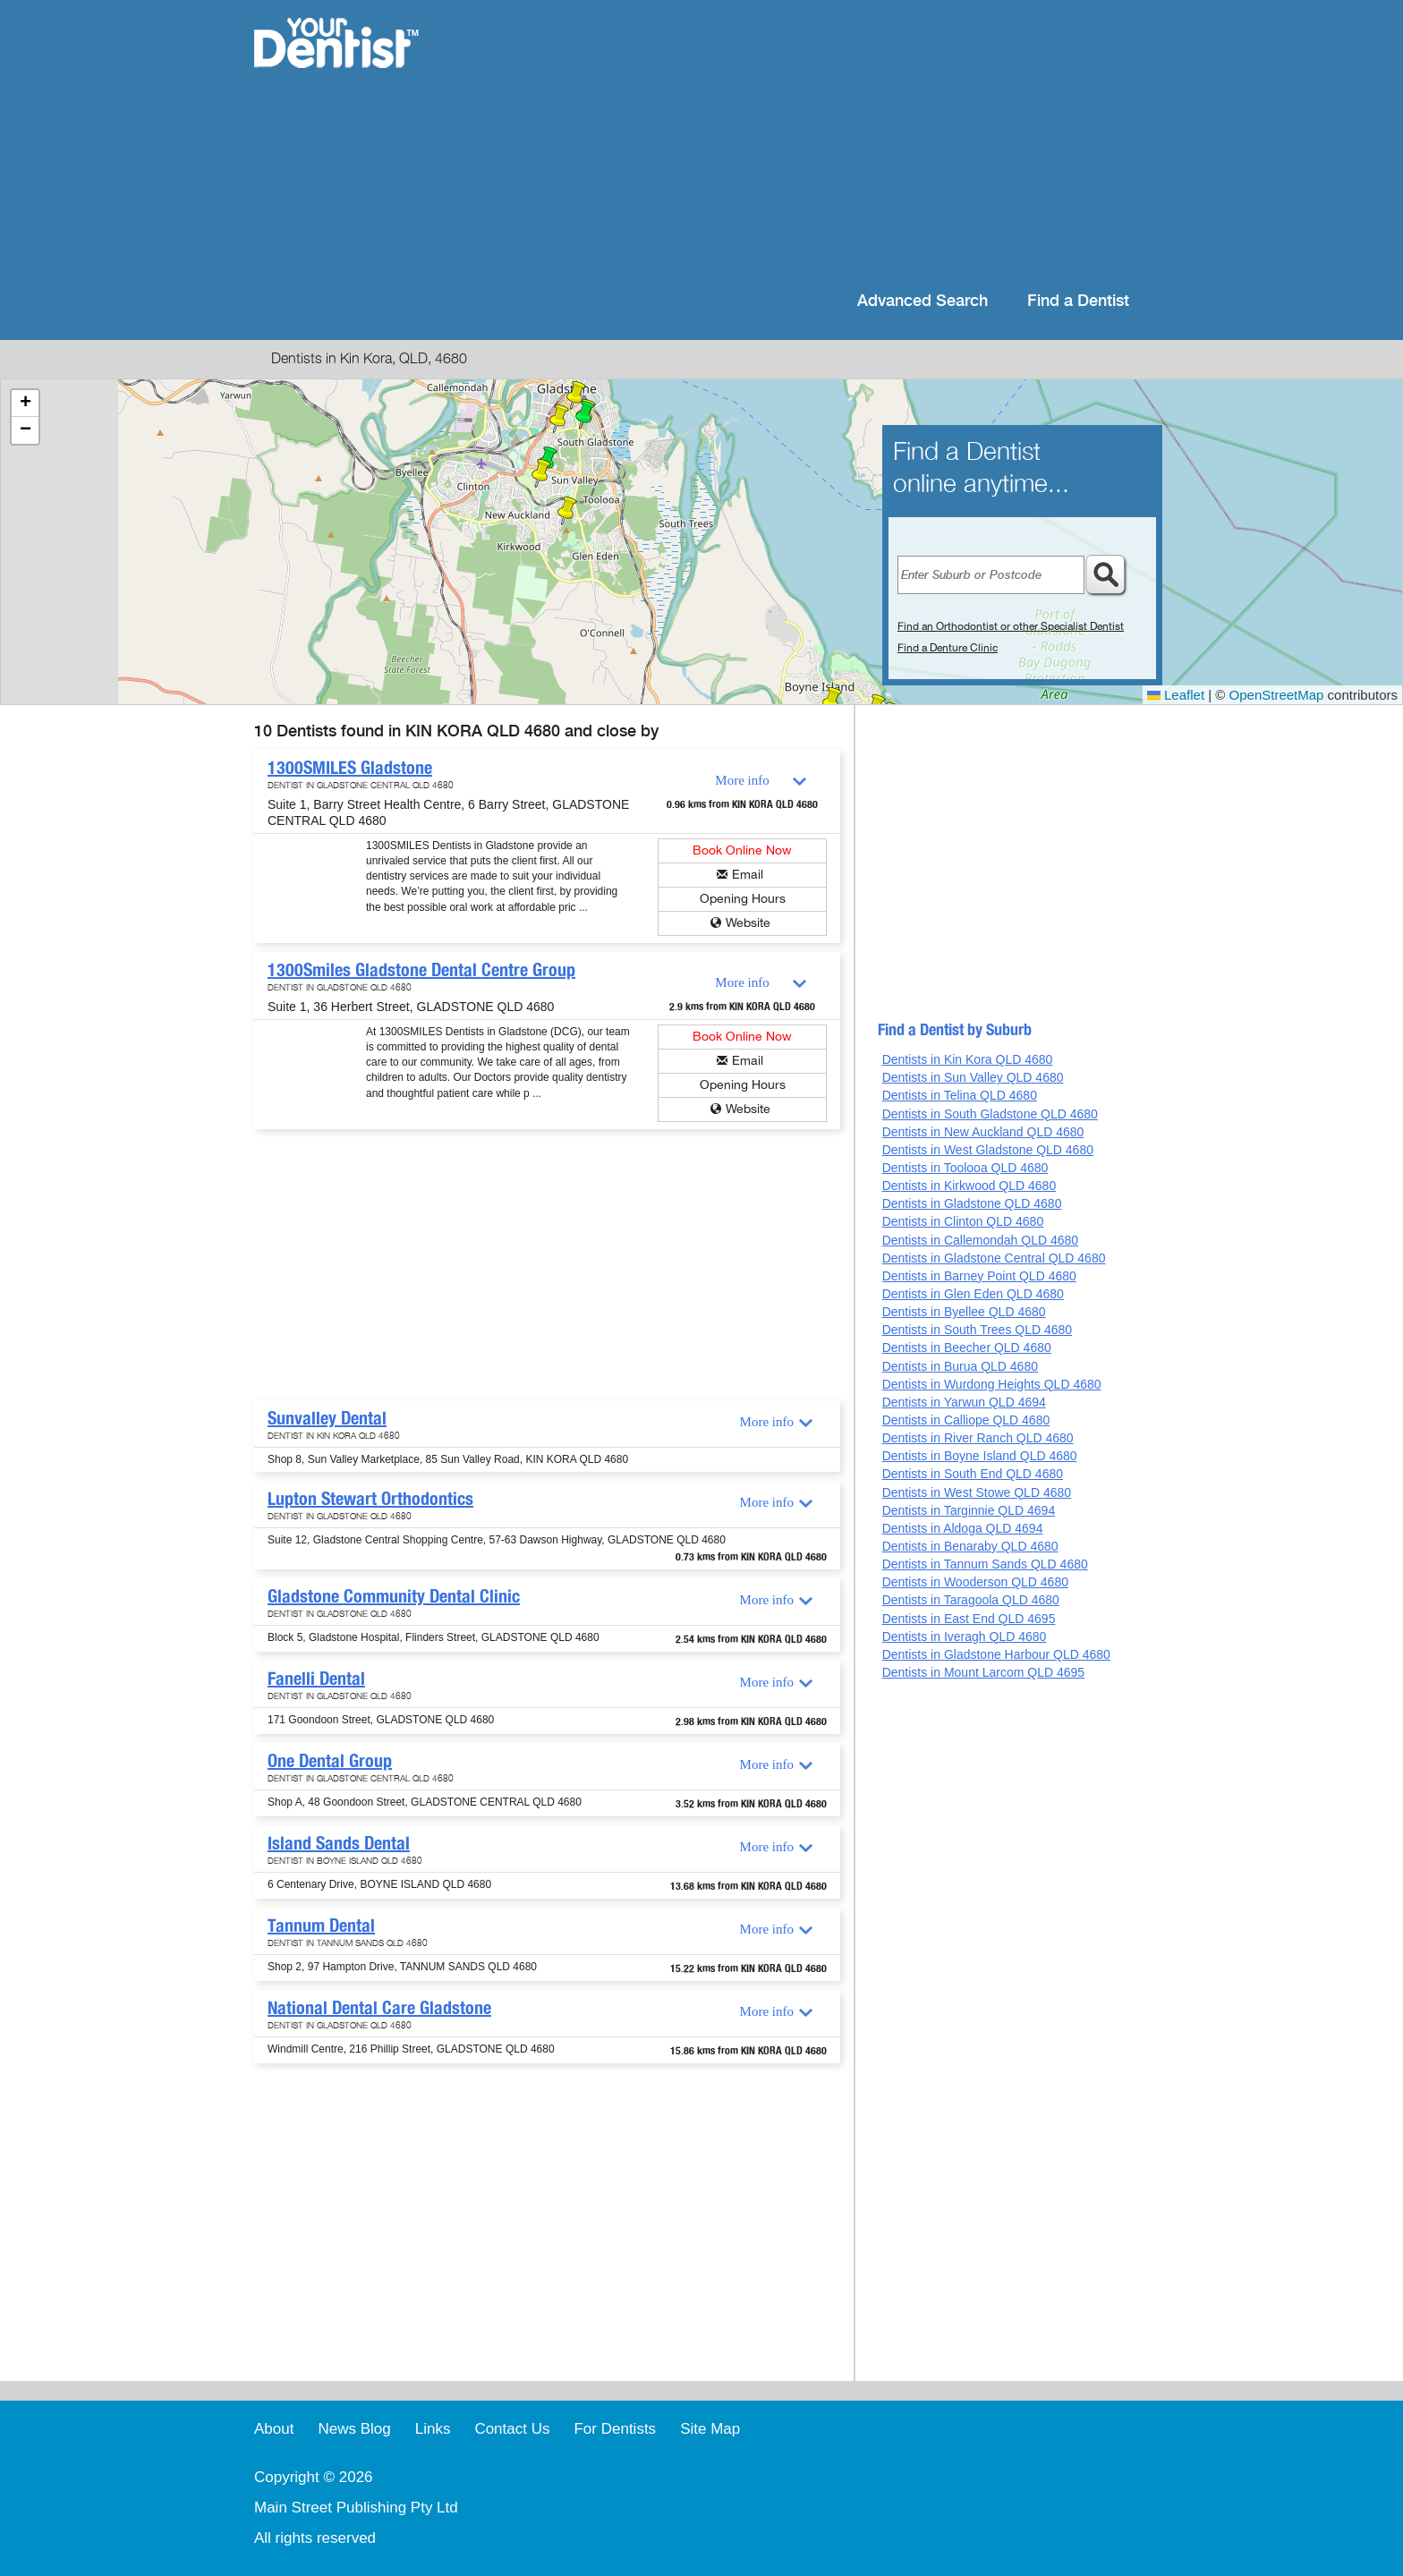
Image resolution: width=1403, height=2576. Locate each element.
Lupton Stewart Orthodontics (370, 1498)
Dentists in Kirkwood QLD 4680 (969, 1185)
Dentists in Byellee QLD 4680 (964, 1312)
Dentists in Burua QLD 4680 (960, 1366)
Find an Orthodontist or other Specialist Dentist (1010, 626)
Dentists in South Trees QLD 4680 (977, 1329)
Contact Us (511, 2428)
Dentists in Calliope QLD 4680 (966, 1420)
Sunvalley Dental (327, 1418)
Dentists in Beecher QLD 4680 (966, 1347)
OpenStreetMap (1276, 694)
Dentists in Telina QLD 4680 (959, 1095)
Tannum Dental (321, 1925)
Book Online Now (742, 850)
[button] (585, 415)
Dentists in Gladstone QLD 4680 (972, 1203)
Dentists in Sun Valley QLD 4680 (973, 1077)
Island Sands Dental (339, 1843)
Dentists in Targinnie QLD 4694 (969, 1510)
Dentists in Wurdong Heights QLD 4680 (991, 1384)
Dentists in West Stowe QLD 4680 (976, 1492)
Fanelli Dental (316, 1678)
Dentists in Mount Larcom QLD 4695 (983, 1672)
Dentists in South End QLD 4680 (972, 1474)
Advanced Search (922, 301)
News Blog (354, 2428)
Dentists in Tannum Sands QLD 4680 (985, 1564)
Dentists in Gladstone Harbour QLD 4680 (996, 1654)
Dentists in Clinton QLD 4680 (963, 1221)
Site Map (710, 2428)
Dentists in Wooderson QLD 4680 (975, 1582)
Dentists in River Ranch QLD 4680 (978, 1438)
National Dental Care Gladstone (379, 2008)
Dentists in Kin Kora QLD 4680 (967, 1059)
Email (747, 874)
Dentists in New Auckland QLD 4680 (983, 1132)
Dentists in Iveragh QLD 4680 (964, 1636)
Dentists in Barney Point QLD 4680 (979, 1276)
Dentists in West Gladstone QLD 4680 (987, 1150)
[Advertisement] (817, 143)
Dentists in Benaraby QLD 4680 (970, 1546)
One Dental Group (330, 1761)
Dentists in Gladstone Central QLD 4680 (994, 1258)
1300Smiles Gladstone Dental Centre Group (421, 970)
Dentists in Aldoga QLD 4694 (962, 1528)
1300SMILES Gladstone (350, 767)
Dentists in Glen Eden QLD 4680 (973, 1294)
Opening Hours (743, 898)
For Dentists (615, 2428)
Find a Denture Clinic (947, 648)
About (273, 2428)
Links (433, 2428)
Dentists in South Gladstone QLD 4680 (990, 1114)
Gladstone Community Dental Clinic (394, 1596)
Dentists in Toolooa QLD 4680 (965, 1167)
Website (748, 923)
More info (742, 780)
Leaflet (1175, 694)
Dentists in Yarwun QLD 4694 (964, 1402)
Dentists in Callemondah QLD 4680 (980, 1240)
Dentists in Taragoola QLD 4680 (970, 1600)
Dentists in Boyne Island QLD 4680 (979, 1456)
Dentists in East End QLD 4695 (969, 1618)
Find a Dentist (1078, 301)
